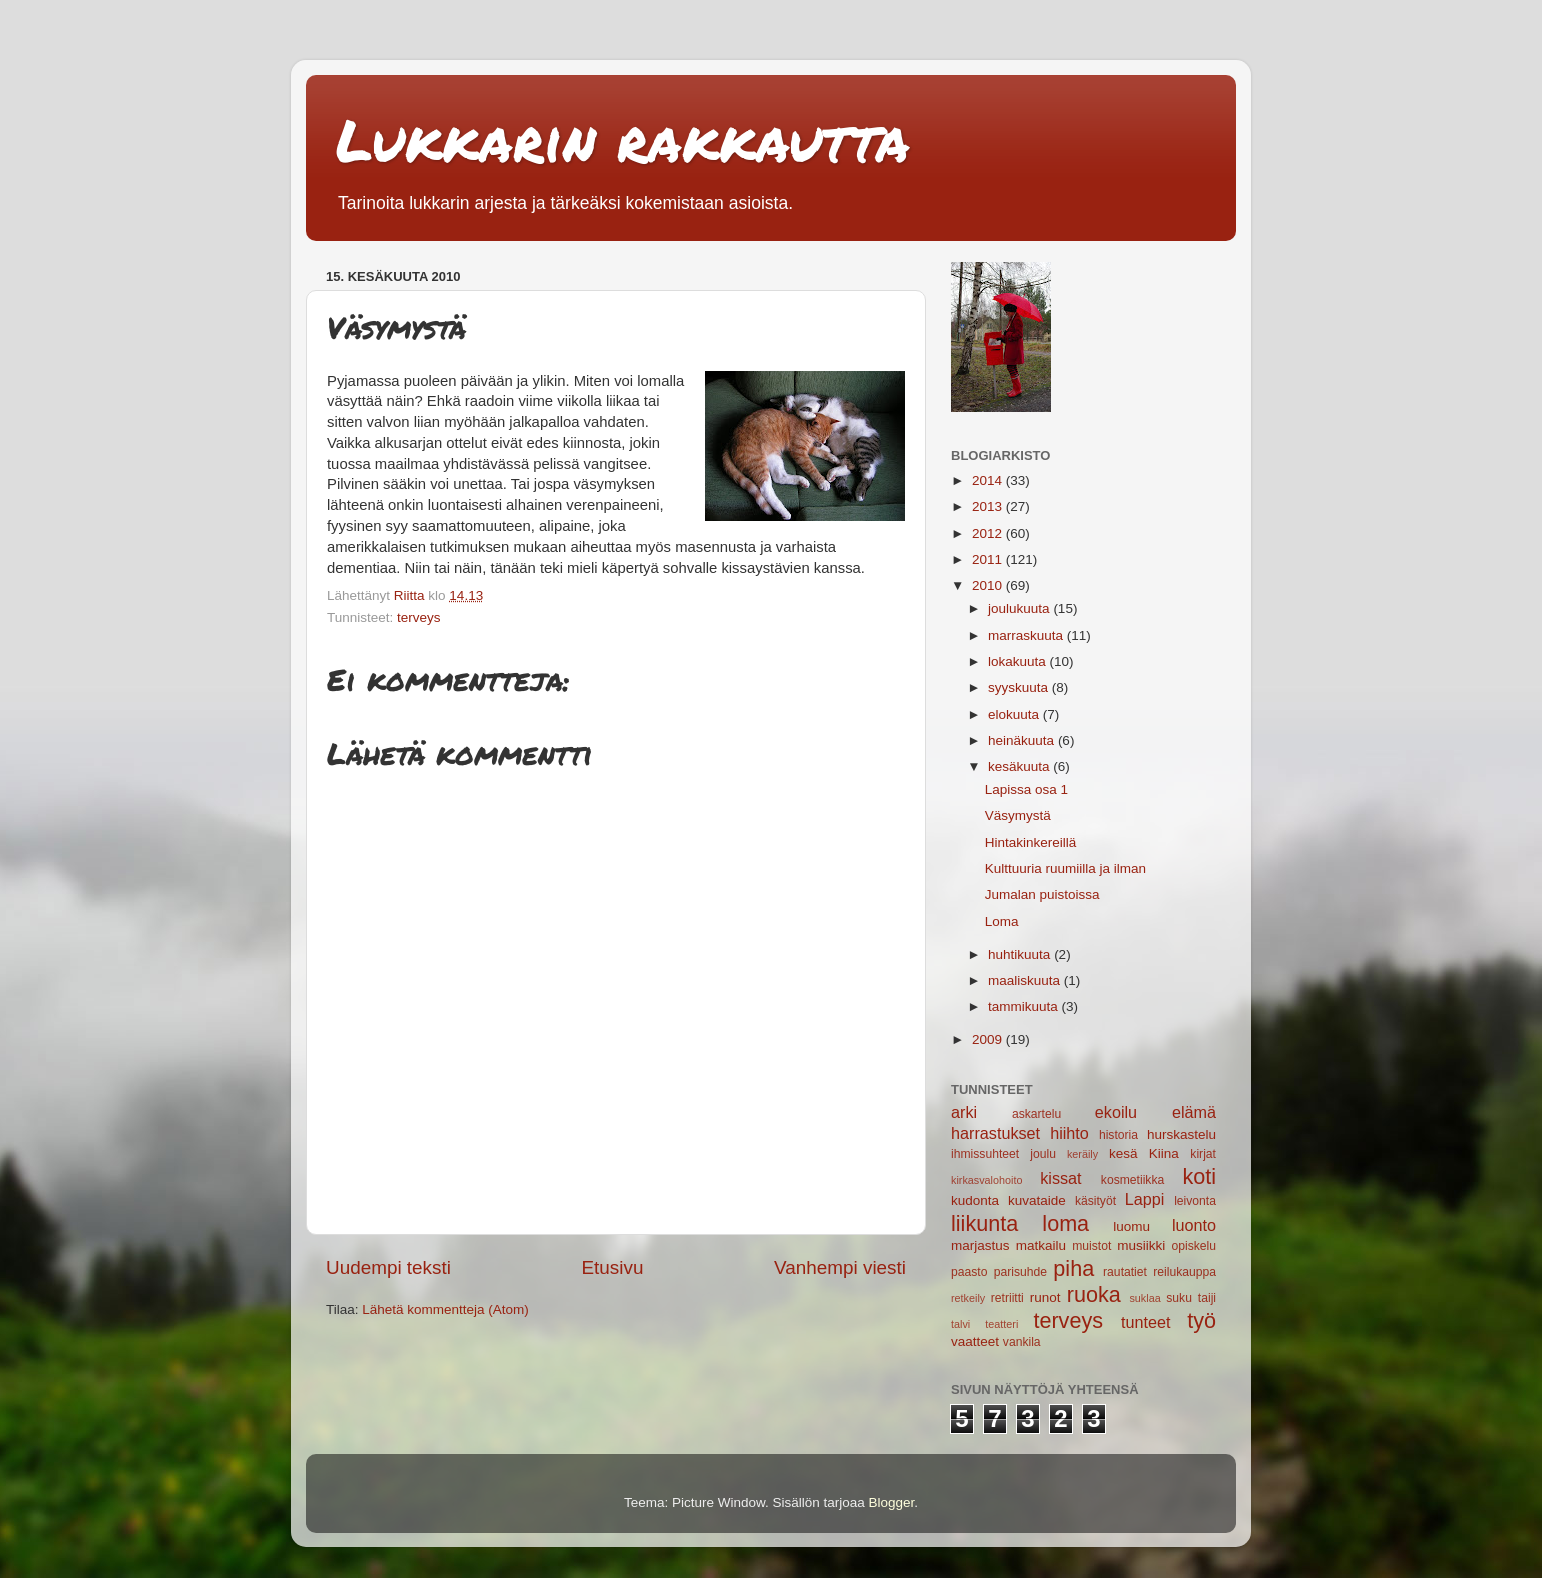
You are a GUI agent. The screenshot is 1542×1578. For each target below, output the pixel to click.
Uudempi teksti (388, 1267)
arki (964, 1112)
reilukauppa (1184, 1272)
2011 (989, 559)
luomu (1131, 1226)
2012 (989, 533)
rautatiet (1125, 1272)
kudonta (975, 1200)
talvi (960, 1324)
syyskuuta (1020, 687)
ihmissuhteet (985, 1154)
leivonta (1195, 1201)
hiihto (1069, 1133)
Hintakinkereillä (1031, 842)
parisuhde (1020, 1272)
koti (1199, 1176)
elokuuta (1015, 714)
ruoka (1094, 1294)
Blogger (892, 1502)
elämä (1194, 1112)
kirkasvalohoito (986, 1180)
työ (1201, 1320)
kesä (1123, 1153)
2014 (989, 480)
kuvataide (1037, 1200)
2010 (989, 585)
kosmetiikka (1132, 1180)
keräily (1082, 1154)
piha (1073, 1268)
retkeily (968, 1298)
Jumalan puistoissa (1042, 894)
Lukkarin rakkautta (623, 139)
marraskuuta (1027, 635)
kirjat (1203, 1154)
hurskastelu (1181, 1134)
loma (1065, 1223)
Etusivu (613, 1267)
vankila (1022, 1342)
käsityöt (1095, 1201)
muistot (1091, 1246)
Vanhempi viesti (840, 1267)
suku (1179, 1298)
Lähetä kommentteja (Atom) (445, 1309)
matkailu (1041, 1245)
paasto (969, 1272)
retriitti (1007, 1298)
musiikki (1141, 1245)
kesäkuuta (1020, 766)
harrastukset (995, 1133)
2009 (989, 1039)
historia (1118, 1135)
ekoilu (1116, 1112)
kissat (1060, 1178)
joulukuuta (1020, 608)
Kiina (1164, 1153)
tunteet (1146, 1322)
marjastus (980, 1245)
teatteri (1001, 1324)
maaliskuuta (1026, 980)
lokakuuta (1019, 661)
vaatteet (975, 1341)
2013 (989, 506)
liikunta (984, 1223)
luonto (1194, 1225)
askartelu (1036, 1114)
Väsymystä (1018, 815)
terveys (419, 617)
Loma (1002, 921)
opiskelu (1193, 1246)
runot (1045, 1297)
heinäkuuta (1023, 740)
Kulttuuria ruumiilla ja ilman (1065, 868)
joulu (1043, 1154)
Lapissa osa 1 (1026, 789)
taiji (1207, 1298)
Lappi (1145, 1199)
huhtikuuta (1021, 954)
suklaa (1144, 1298)
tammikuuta (1025, 1006)
